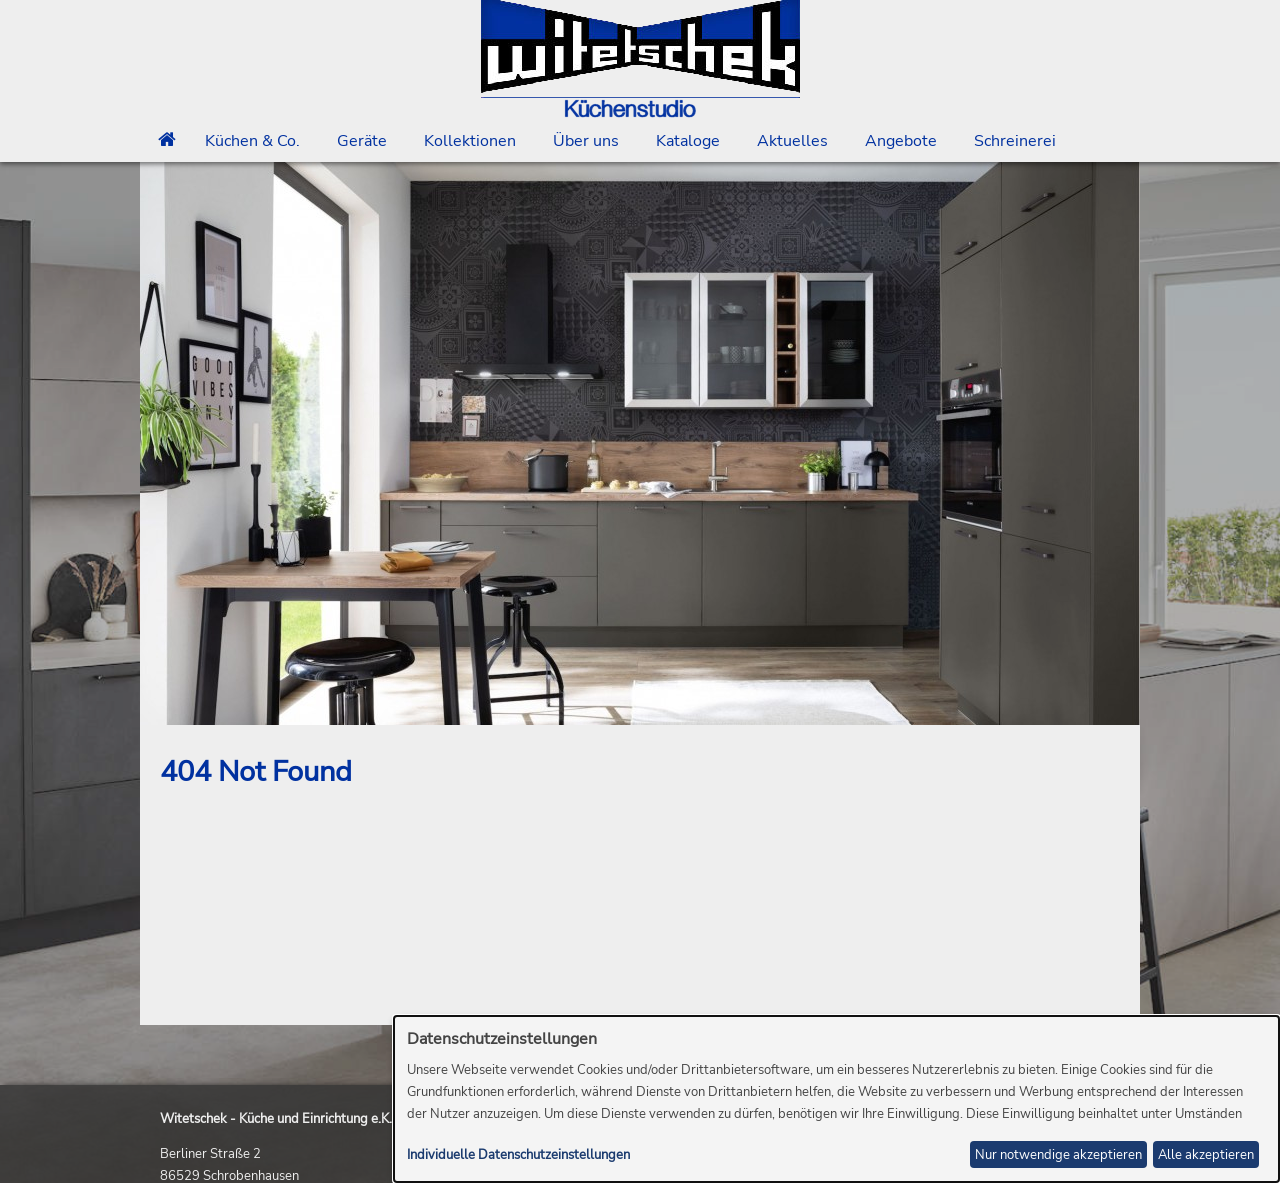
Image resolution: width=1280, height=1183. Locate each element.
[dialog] (836, 1099)
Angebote (901, 141)
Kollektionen (470, 141)
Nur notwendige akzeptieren (1058, 1154)
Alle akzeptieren (1206, 1154)
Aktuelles (792, 141)
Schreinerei (1015, 141)
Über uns (586, 141)
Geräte (362, 141)
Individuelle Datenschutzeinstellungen (518, 1154)
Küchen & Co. (252, 141)
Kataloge (688, 141)
